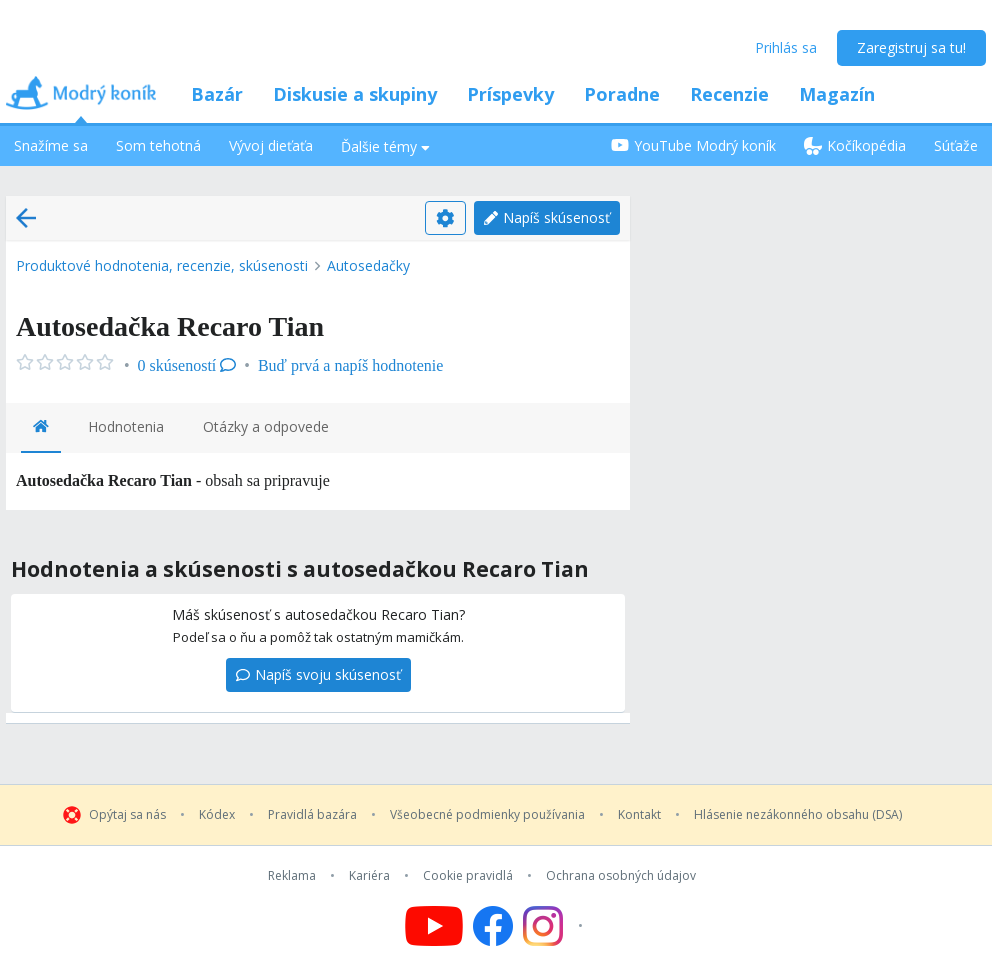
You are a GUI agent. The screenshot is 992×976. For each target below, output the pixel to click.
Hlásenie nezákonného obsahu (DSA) (798, 815)
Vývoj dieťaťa (271, 145)
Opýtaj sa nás (127, 815)
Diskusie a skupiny (355, 94)
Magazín (837, 94)
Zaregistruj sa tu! (911, 47)
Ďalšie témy (385, 146)
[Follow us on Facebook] (493, 926)
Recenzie (729, 94)
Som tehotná (158, 145)
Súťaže (956, 145)
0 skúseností (187, 365)
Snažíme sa (51, 145)
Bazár (217, 94)
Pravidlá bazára (312, 815)
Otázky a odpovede (266, 426)
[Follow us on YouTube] (434, 926)
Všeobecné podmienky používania (487, 815)
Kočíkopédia (855, 145)
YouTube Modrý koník (693, 145)
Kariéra (369, 876)
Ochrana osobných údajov (621, 876)
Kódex (217, 815)
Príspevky (510, 94)
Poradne (622, 94)
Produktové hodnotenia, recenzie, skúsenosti (162, 265)
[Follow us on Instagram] (555, 926)
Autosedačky (368, 265)
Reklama (292, 876)
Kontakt (639, 815)
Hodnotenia (126, 426)
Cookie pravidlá (468, 876)
